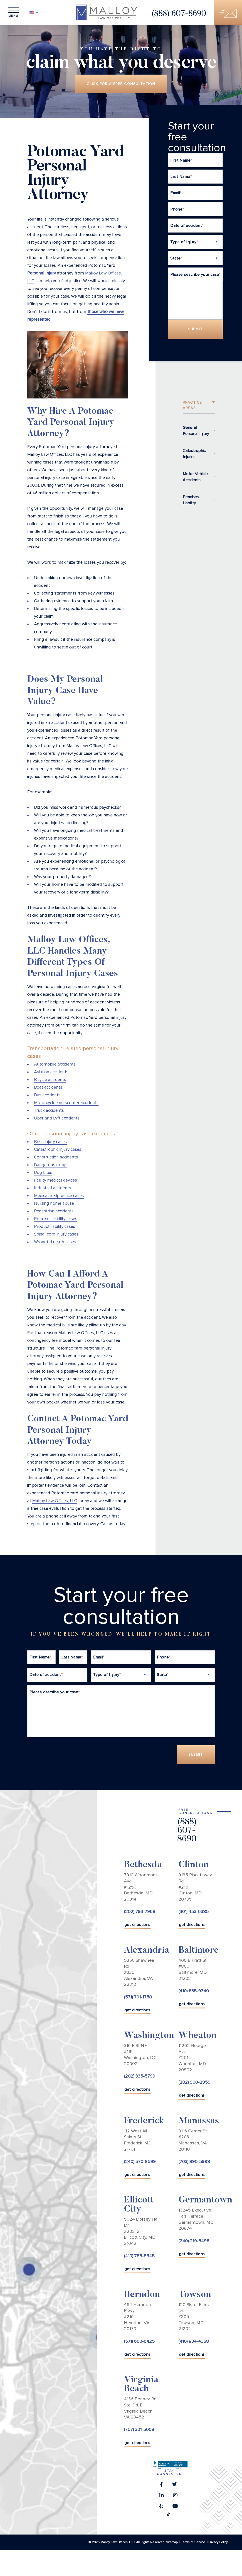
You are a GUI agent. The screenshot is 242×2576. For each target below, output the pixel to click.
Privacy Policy (218, 2542)
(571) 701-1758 (138, 1997)
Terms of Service (193, 2542)
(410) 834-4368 (193, 2341)
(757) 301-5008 (139, 2430)
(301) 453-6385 (193, 1912)
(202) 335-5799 (139, 2076)
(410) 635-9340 (193, 1991)
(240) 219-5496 (193, 2241)
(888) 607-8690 (178, 14)
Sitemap (172, 2542)
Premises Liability (191, 500)
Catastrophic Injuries (194, 453)
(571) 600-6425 (139, 2341)
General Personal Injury (196, 430)
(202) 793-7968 (139, 1912)
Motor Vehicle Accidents (195, 477)
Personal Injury (41, 273)
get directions (137, 1925)
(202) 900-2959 (194, 2082)
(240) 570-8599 (140, 2162)
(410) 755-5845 (139, 2256)
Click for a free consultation (121, 84)
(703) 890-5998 (194, 2162)
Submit (195, 329)
